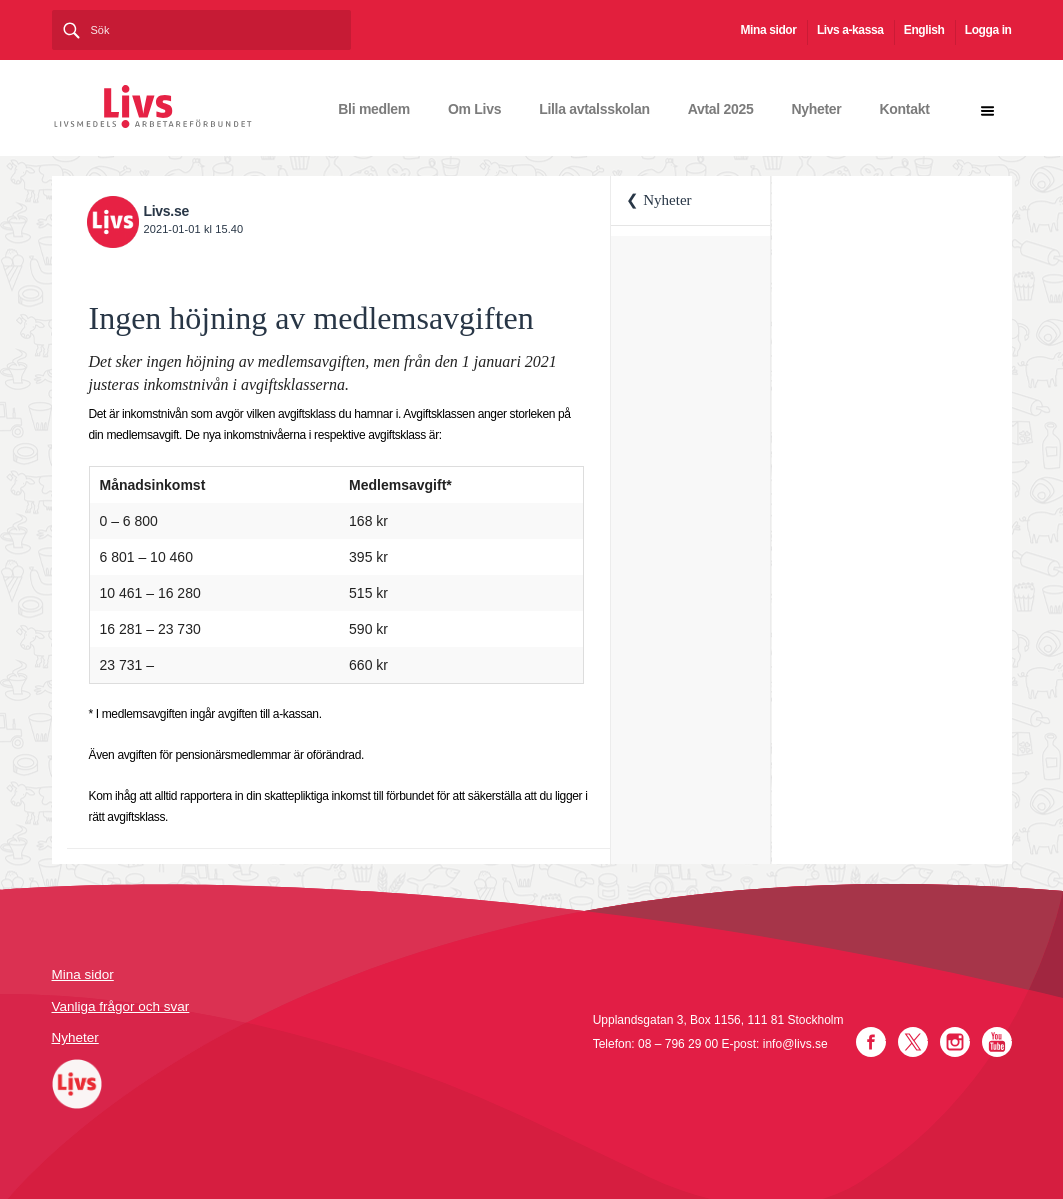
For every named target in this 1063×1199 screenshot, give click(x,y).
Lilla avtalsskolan (594, 109)
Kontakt (904, 109)
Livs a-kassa (850, 30)
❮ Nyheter (658, 200)
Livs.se (166, 211)
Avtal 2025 (721, 109)
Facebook (871, 1042)
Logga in (988, 30)
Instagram (955, 1042)
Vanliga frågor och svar (121, 1006)
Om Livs (474, 109)
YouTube (997, 1042)
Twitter (913, 1042)
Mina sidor (769, 30)
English (924, 30)
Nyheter (816, 109)
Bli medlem (374, 109)
